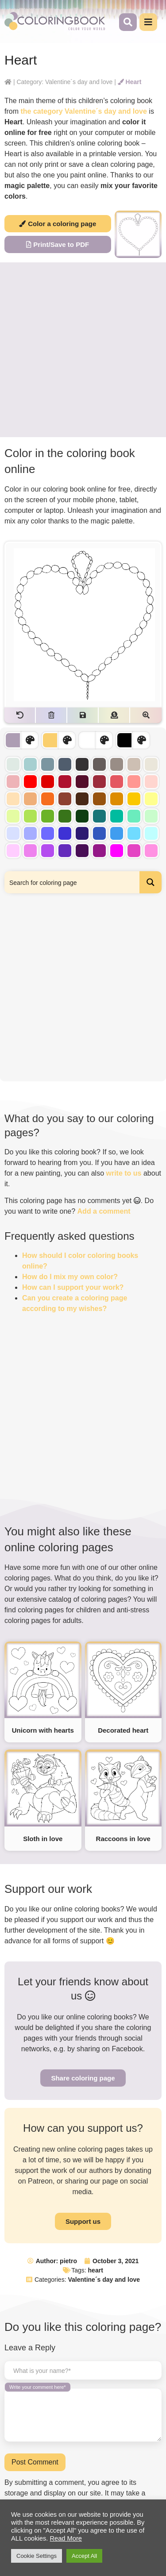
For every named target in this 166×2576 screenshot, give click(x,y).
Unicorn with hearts (43, 1730)
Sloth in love (42, 1838)
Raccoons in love (123, 1838)
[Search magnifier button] (150, 882)
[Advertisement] (83, 350)
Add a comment (104, 1211)
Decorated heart (123, 1730)
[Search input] (72, 882)
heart (95, 2270)
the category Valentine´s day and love (83, 111)
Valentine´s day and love (104, 2279)
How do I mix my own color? (70, 1276)
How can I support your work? (73, 1287)
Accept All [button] (84, 2556)
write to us (123, 1173)
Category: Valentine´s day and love (64, 81)
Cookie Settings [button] (36, 2556)
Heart (130, 81)
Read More (66, 2538)
